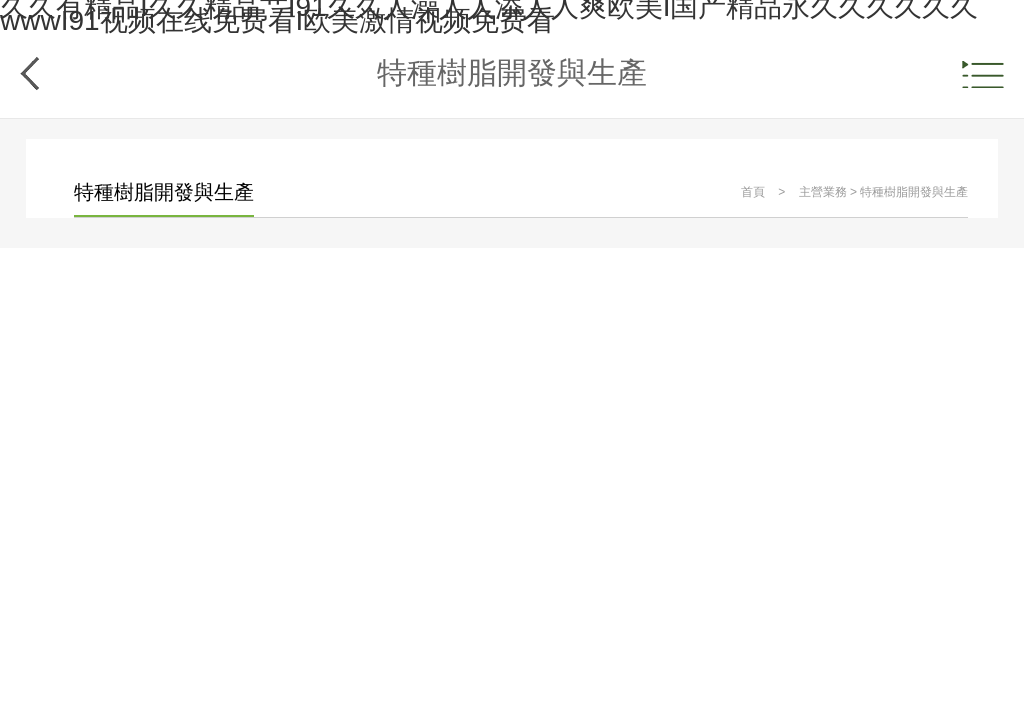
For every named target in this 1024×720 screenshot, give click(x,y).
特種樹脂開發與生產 (914, 192)
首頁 (753, 192)
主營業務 (823, 192)
